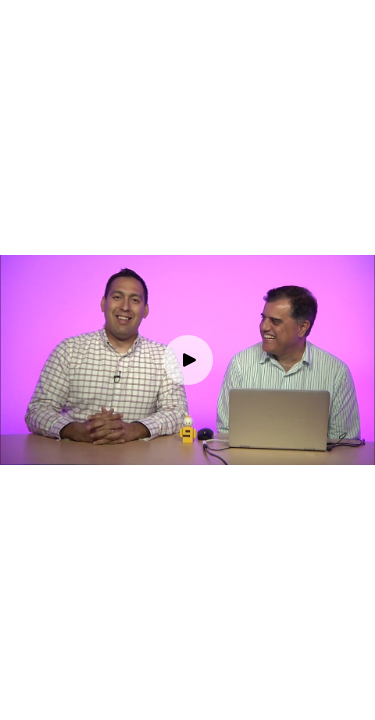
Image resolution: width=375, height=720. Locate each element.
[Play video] (188, 360)
